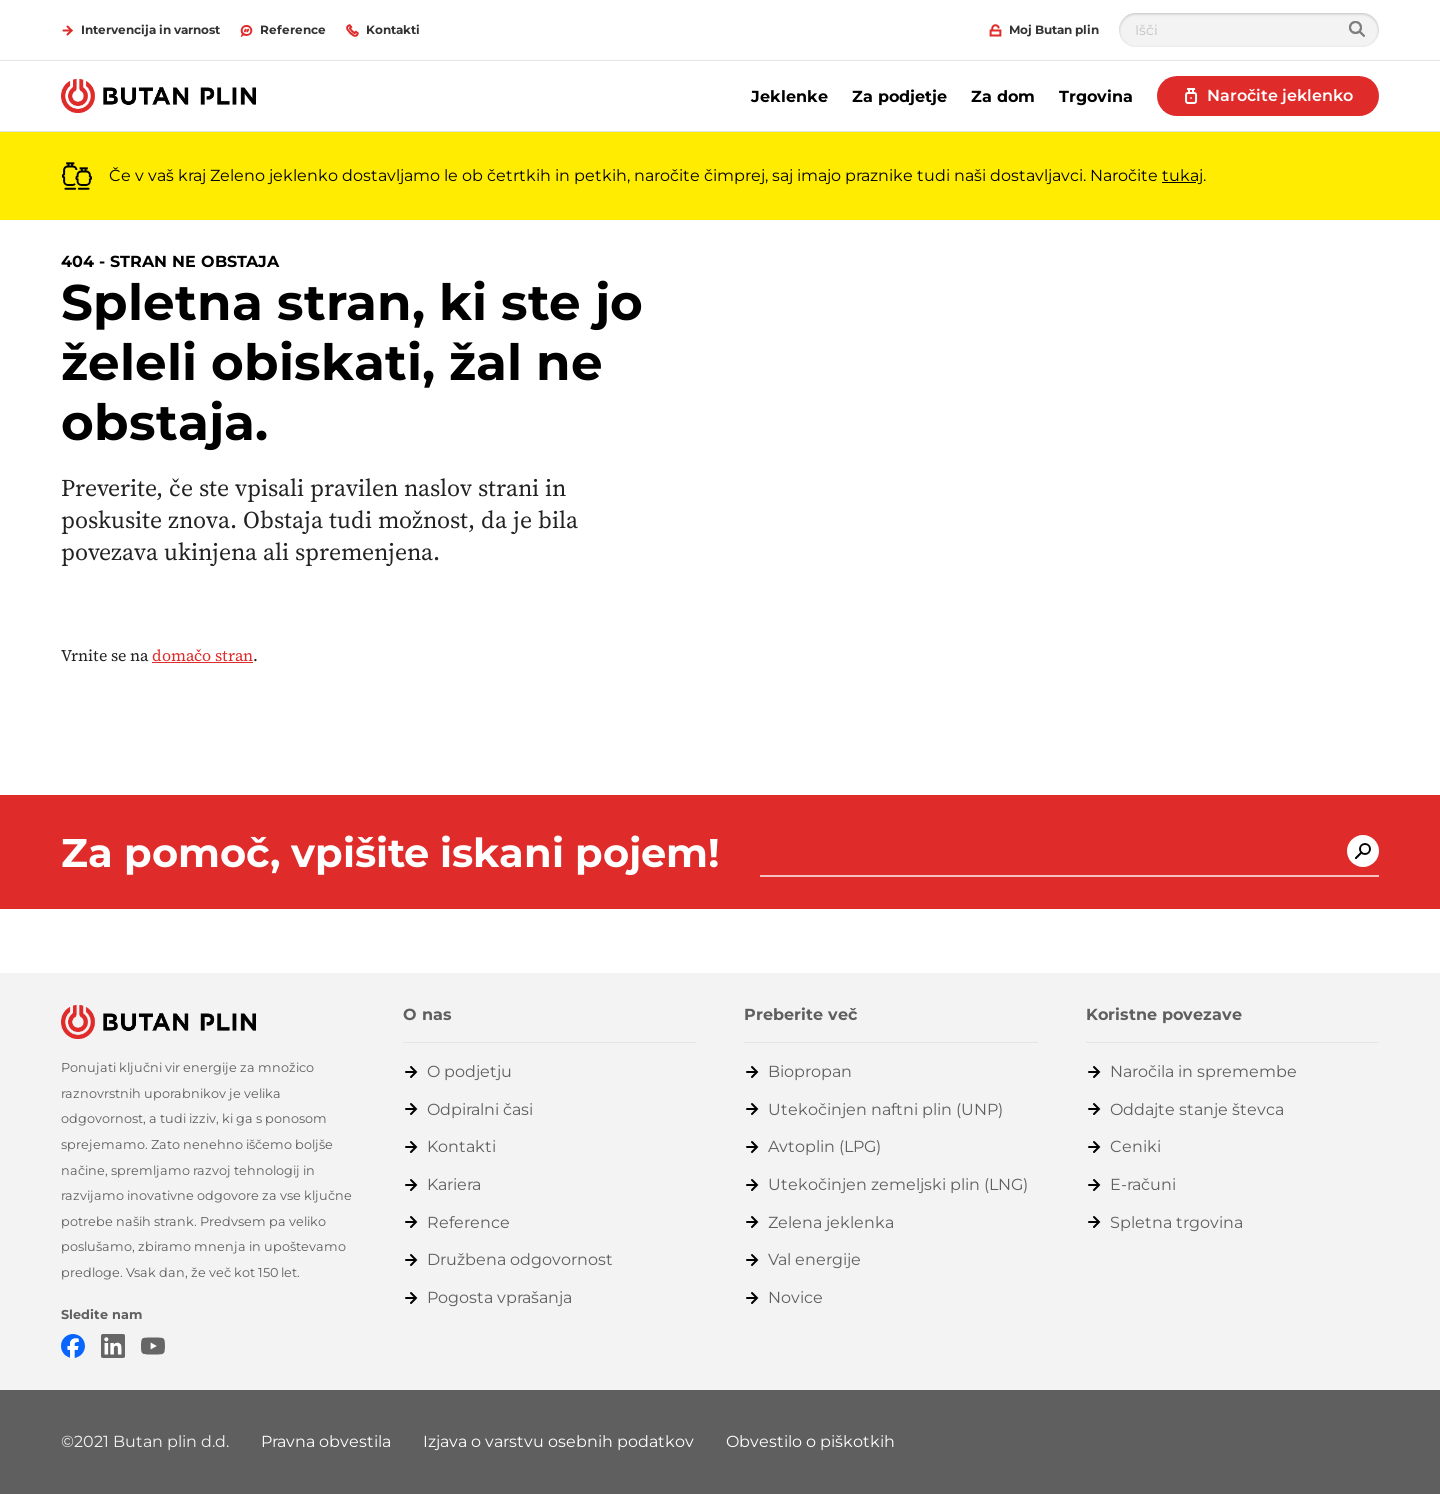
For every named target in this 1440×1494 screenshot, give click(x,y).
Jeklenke (789, 96)
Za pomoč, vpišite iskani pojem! (390, 853)
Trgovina (1096, 96)
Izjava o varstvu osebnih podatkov (558, 1441)
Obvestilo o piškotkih (810, 1441)
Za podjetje (899, 96)
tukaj (1182, 175)
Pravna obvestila (326, 1441)
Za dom (1003, 96)
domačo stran (202, 655)
